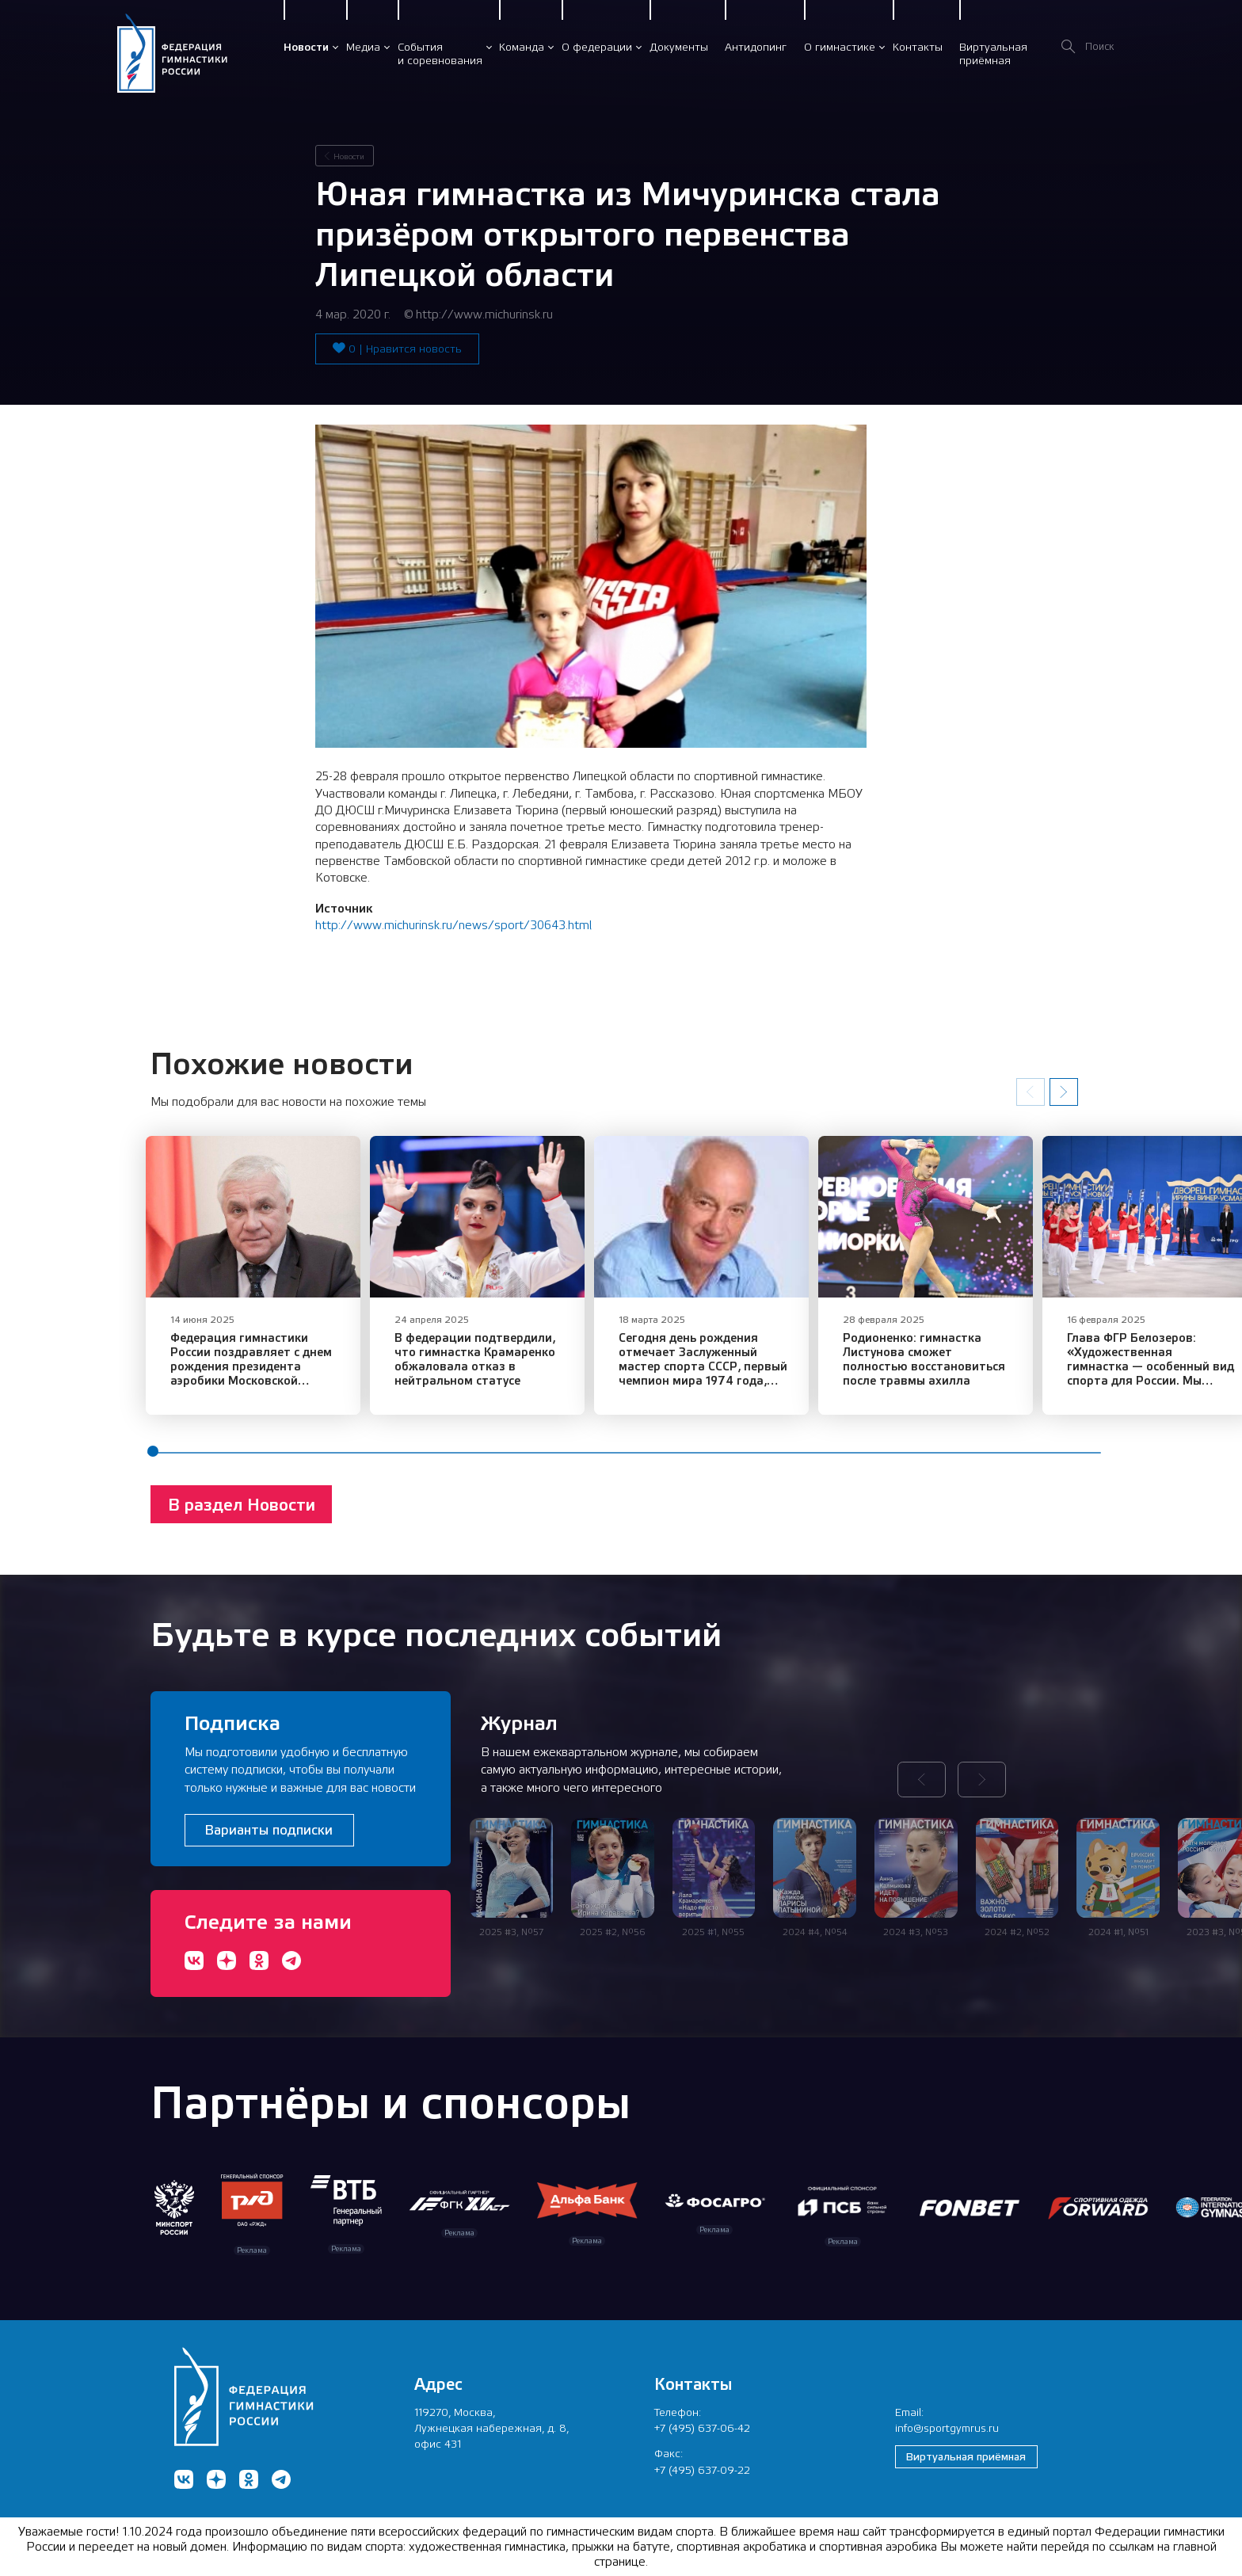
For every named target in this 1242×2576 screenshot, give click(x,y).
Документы (679, 46)
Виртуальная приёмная (966, 2456)
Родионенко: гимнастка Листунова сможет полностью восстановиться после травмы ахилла (978, 1370)
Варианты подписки (269, 1830)
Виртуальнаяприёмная (993, 53)
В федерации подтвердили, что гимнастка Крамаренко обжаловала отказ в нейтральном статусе (490, 1370)
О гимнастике (839, 46)
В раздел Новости (241, 1516)
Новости (306, 46)
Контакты (918, 46)
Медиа (363, 46)
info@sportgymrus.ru (947, 2428)
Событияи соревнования (440, 53)
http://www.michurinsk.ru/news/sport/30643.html (453, 925)
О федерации (597, 46)
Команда (521, 46)
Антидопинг (756, 46)
